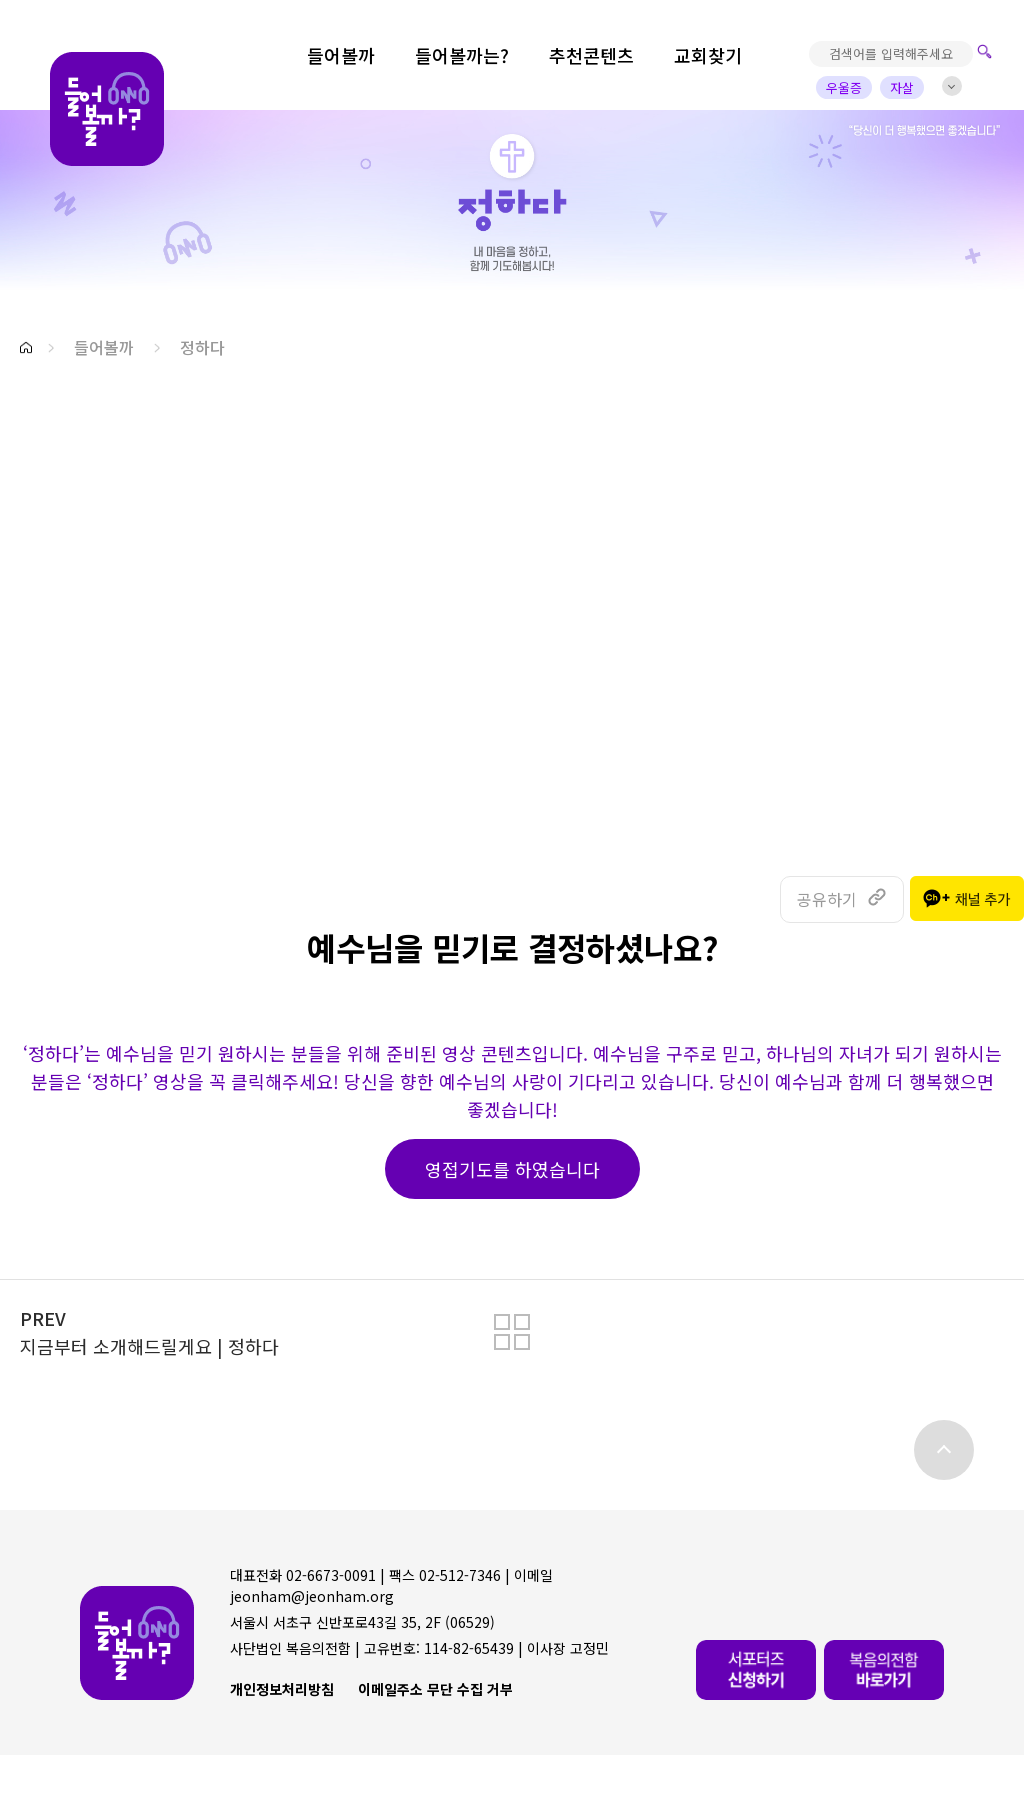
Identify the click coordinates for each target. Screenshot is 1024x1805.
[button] (26, 347)
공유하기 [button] (827, 899)
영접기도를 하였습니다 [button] (512, 1169)
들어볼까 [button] (104, 347)
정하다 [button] (202, 347)
